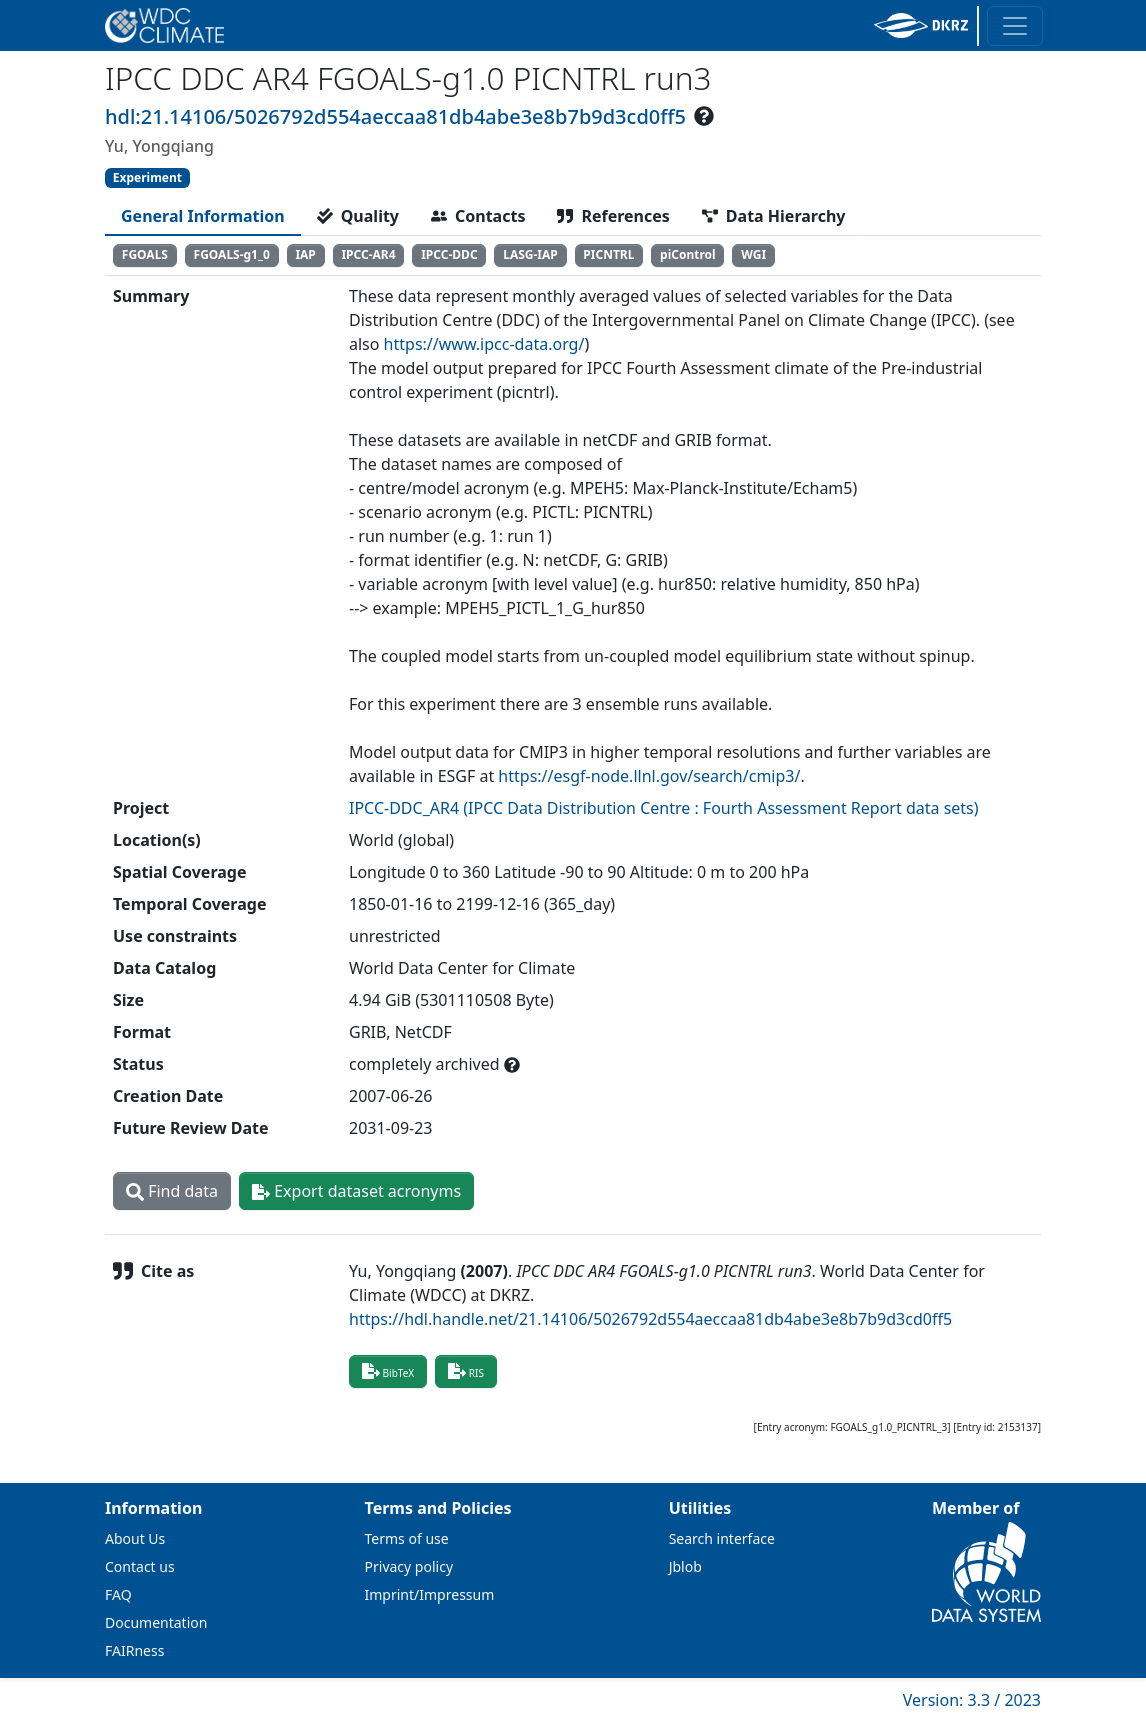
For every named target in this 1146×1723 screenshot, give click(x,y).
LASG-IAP (530, 254)
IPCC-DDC (449, 254)
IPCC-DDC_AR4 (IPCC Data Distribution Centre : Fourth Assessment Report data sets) (664, 808)
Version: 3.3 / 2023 (972, 1700)
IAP (305, 254)
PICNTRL (608, 254)
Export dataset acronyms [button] (356, 1191)
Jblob (685, 1566)
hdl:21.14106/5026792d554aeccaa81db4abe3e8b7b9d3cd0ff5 (395, 116)
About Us (135, 1538)
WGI (753, 254)
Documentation (156, 1622)
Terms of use (407, 1538)
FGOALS (145, 254)
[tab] (203, 216)
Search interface (722, 1538)
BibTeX (388, 1371)
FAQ (118, 1594)
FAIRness (134, 1650)
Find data (172, 1191)
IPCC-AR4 (368, 254)
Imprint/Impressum (430, 1594)
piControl (688, 254)
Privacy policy (409, 1566)
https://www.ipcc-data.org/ (484, 344)
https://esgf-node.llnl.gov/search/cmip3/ (649, 776)
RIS (466, 1371)
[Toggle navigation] (1015, 26)
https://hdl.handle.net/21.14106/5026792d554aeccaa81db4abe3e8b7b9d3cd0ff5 (650, 1319)
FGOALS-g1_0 (232, 254)
